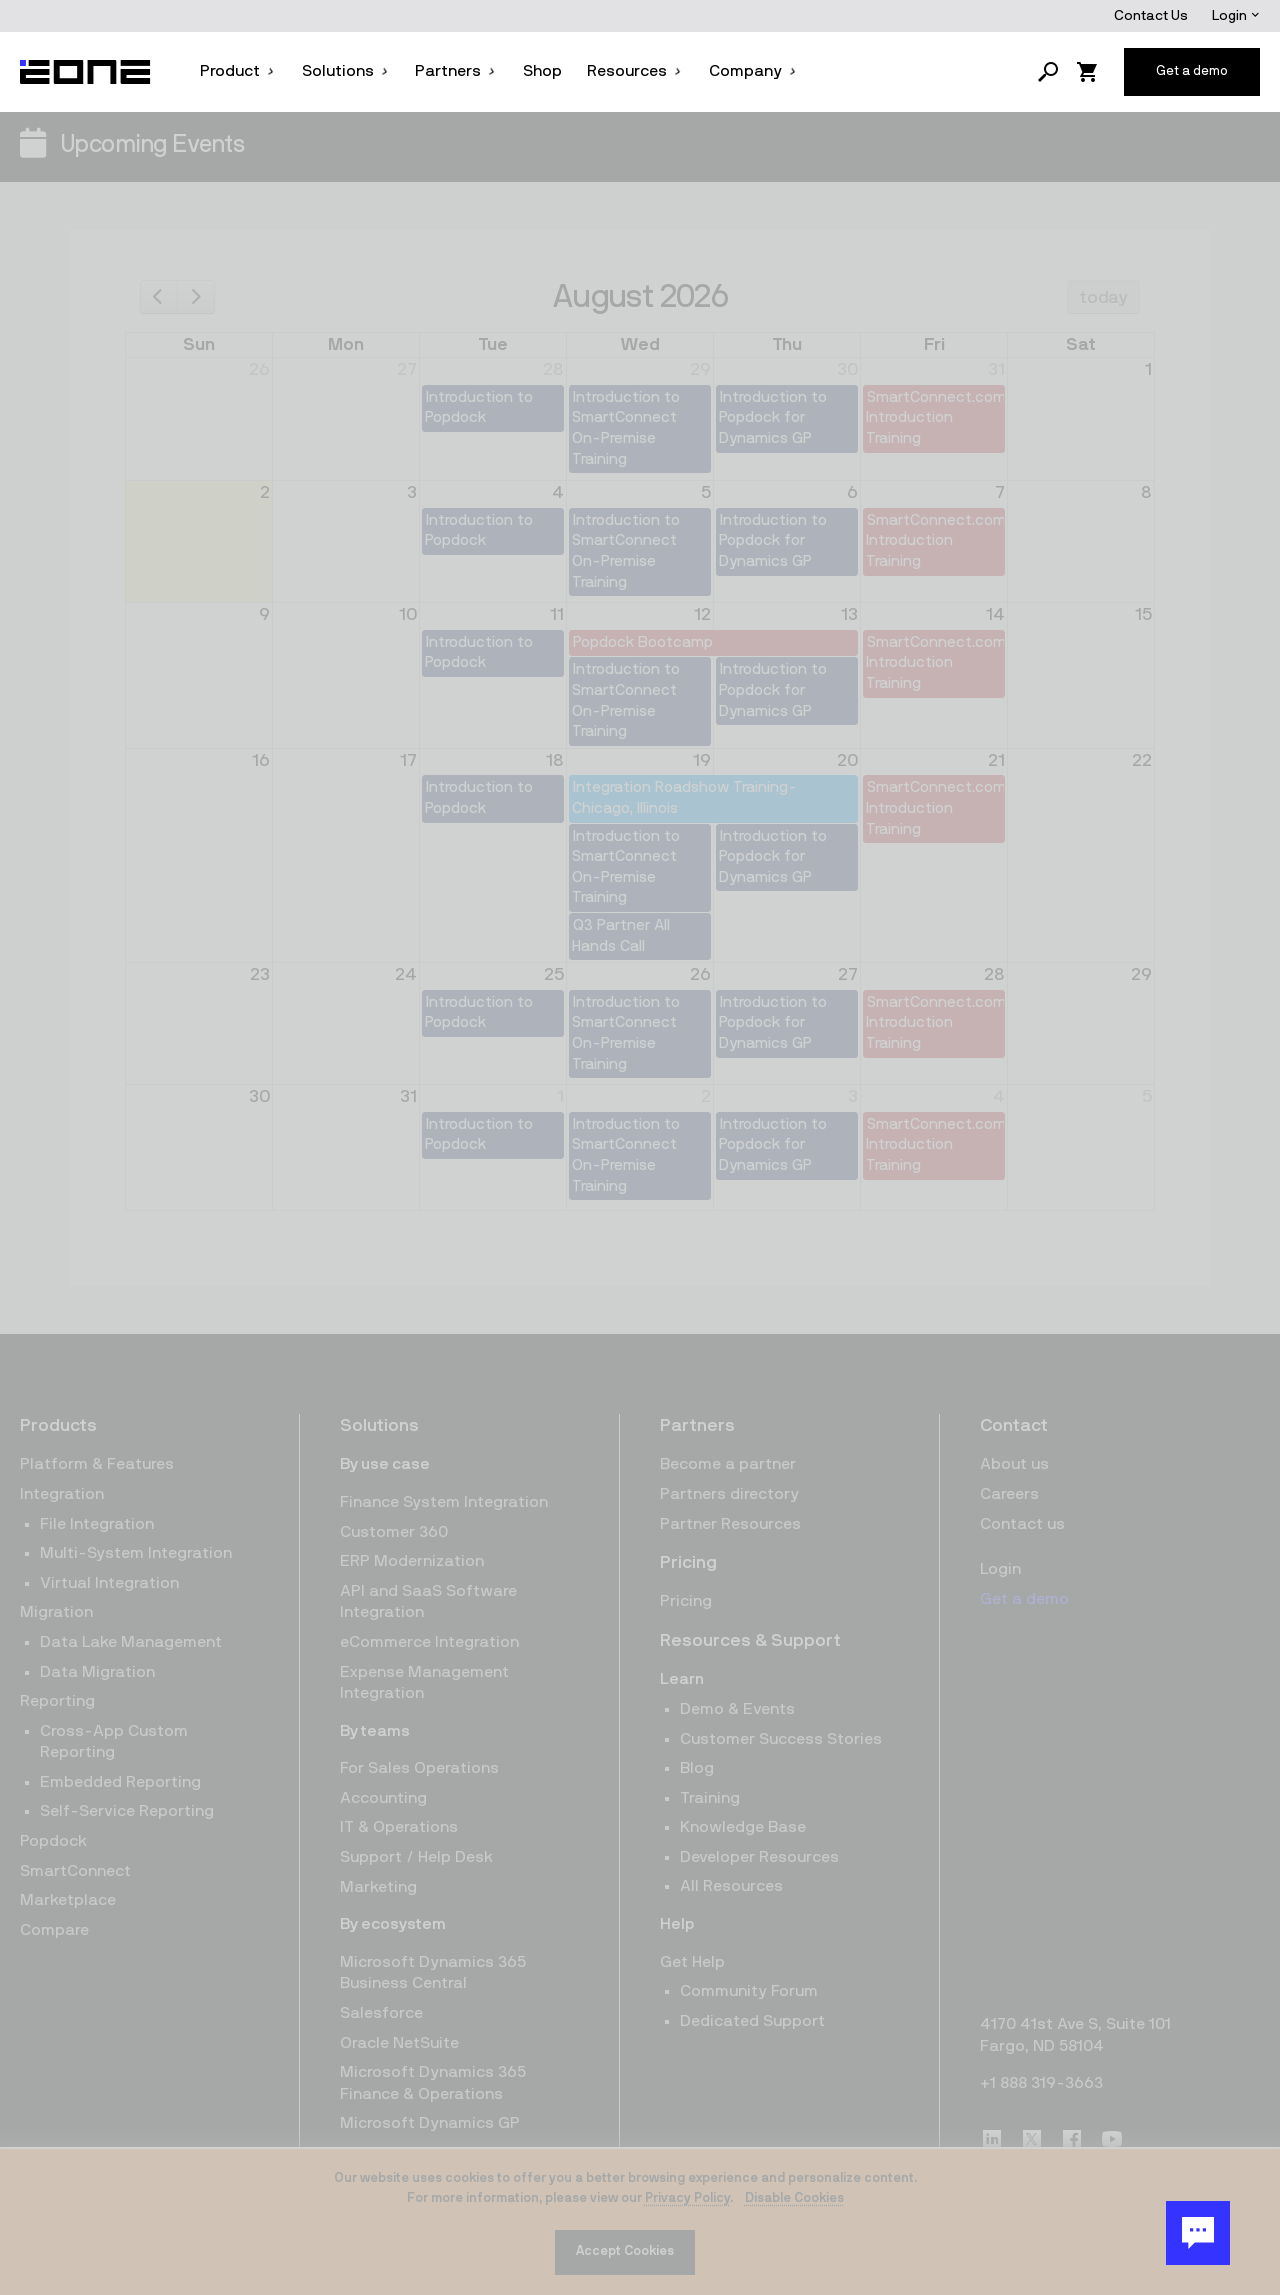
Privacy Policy (687, 2198)
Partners (456, 71)
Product (238, 71)
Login (1236, 16)
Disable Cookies (794, 2198)
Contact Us (1151, 16)
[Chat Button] (1198, 2233)
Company (753, 71)
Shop (542, 71)
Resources (635, 71)
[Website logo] (86, 72)
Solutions (346, 71)
